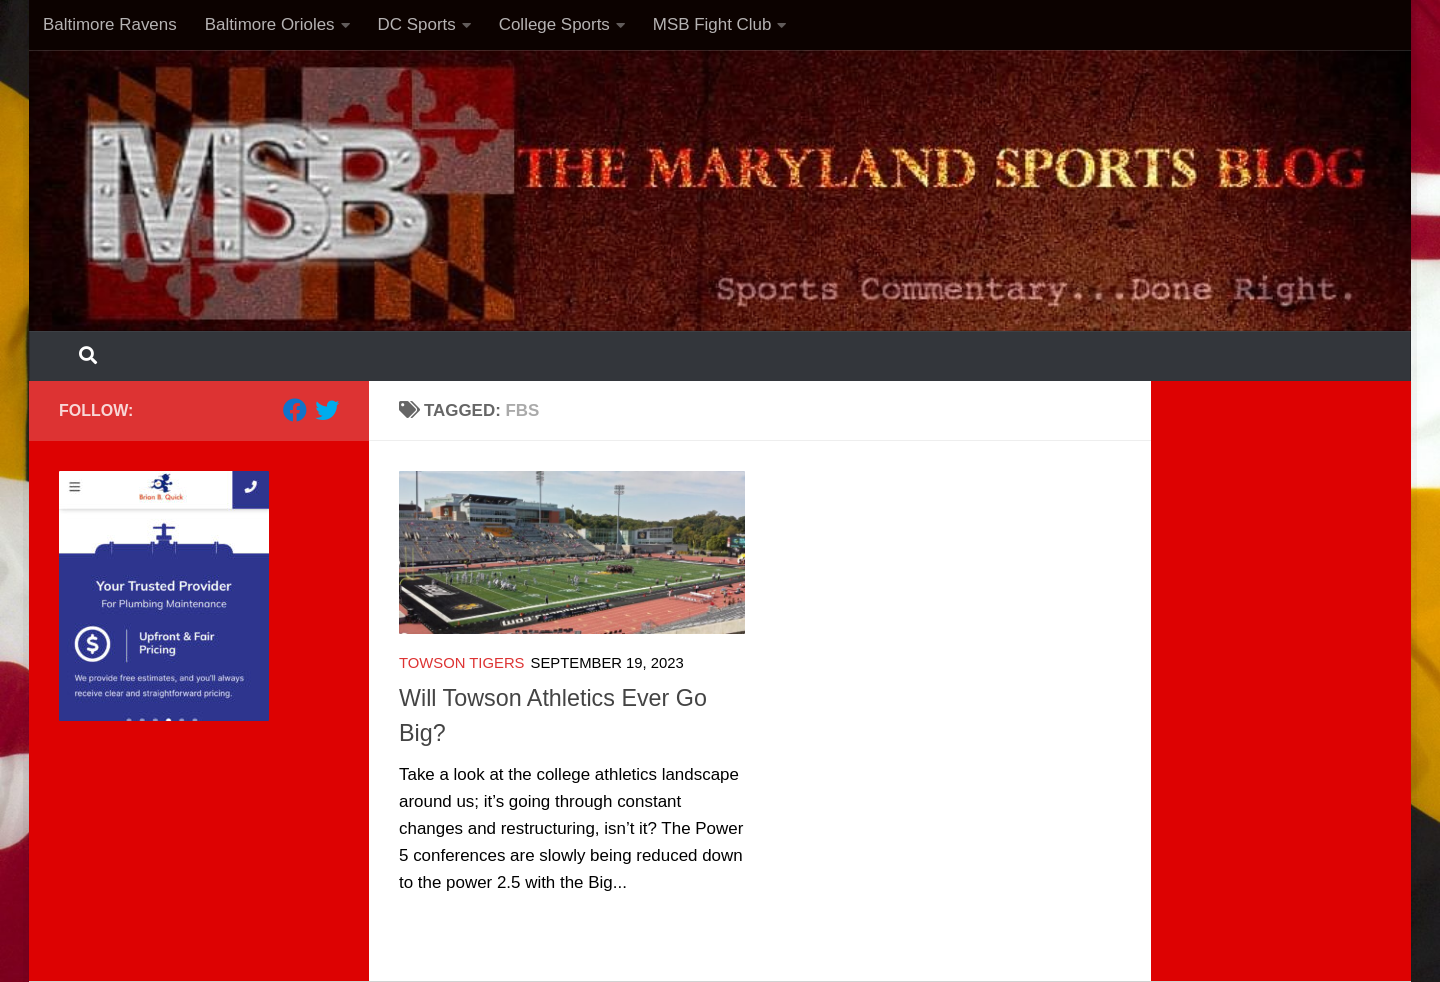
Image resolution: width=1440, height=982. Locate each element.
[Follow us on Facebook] (295, 410)
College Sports (554, 24)
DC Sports (417, 24)
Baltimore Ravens (110, 24)
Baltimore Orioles (270, 24)
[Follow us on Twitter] (327, 410)
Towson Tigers (462, 663)
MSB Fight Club (712, 24)
